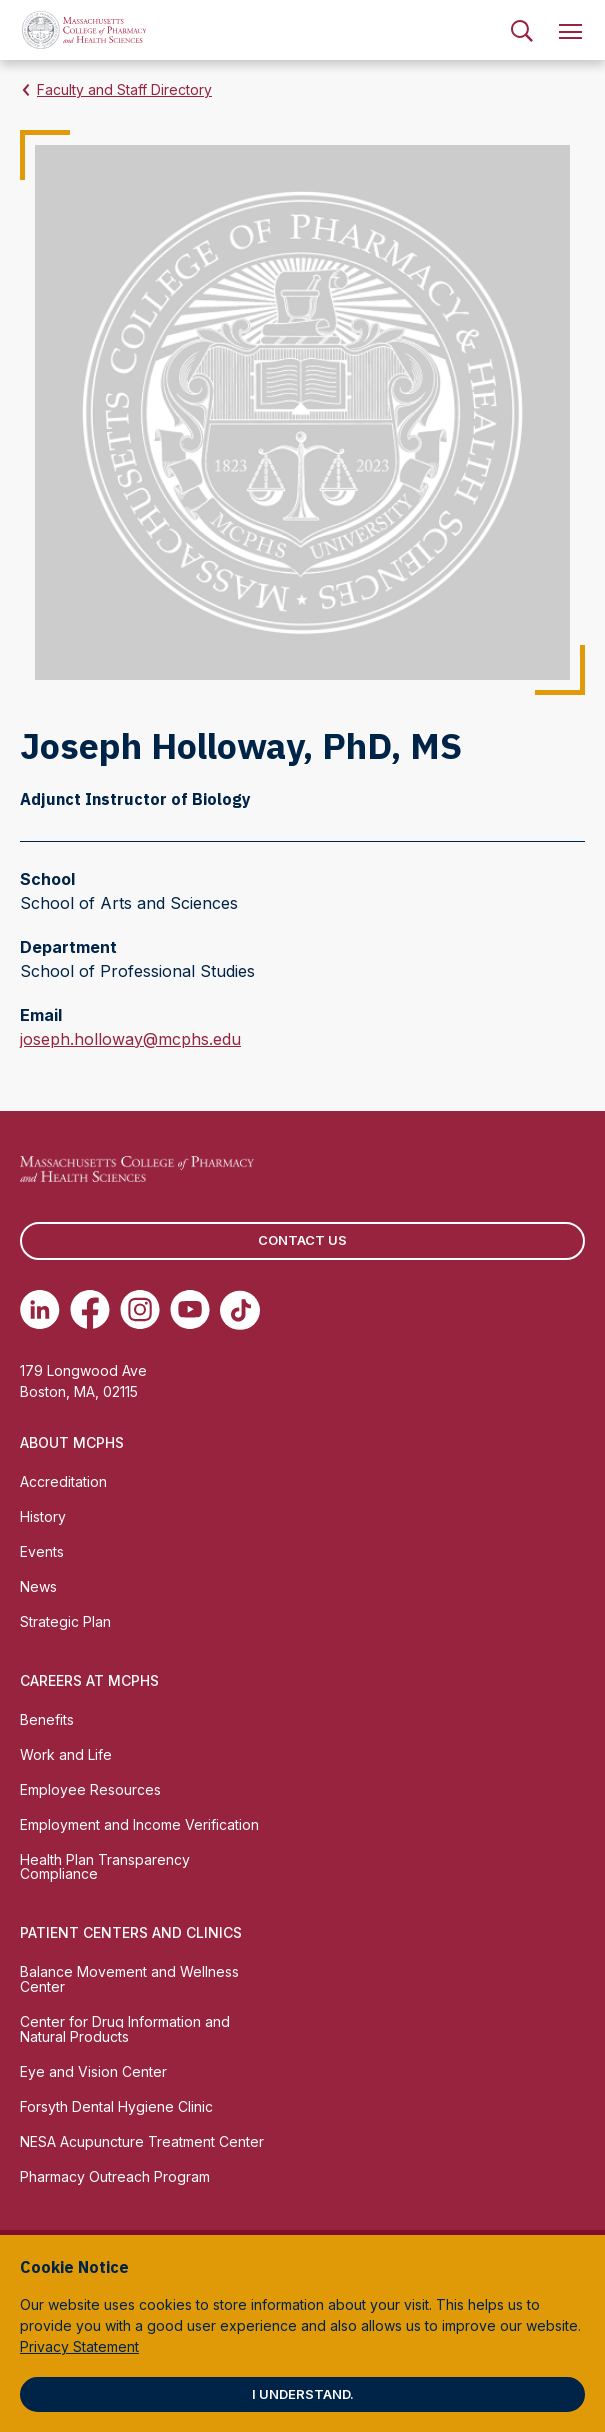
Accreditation (63, 1481)
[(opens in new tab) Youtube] (190, 1310)
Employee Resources (90, 1789)
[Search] (522, 30)
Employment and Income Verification (139, 1824)
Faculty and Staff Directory (124, 89)
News (38, 1586)
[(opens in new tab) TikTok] (240, 1310)
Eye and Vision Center (93, 2071)
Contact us (302, 1240)
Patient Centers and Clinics (131, 1932)
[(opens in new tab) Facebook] (90, 1310)
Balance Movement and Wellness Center (129, 1979)
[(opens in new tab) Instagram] (140, 1310)
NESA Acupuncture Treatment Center (142, 2141)
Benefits (47, 1719)
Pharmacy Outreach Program (115, 2176)
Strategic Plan (65, 1621)
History (43, 1516)
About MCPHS (72, 1442)
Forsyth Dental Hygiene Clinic (116, 2106)
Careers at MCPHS (89, 1680)
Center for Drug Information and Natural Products (125, 2029)
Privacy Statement (79, 2346)
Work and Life (66, 1754)
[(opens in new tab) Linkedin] (40, 1310)
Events (42, 1551)
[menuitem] (522, 30)
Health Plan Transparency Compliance (105, 1867)
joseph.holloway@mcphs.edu (130, 1039)
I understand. (303, 2394)
